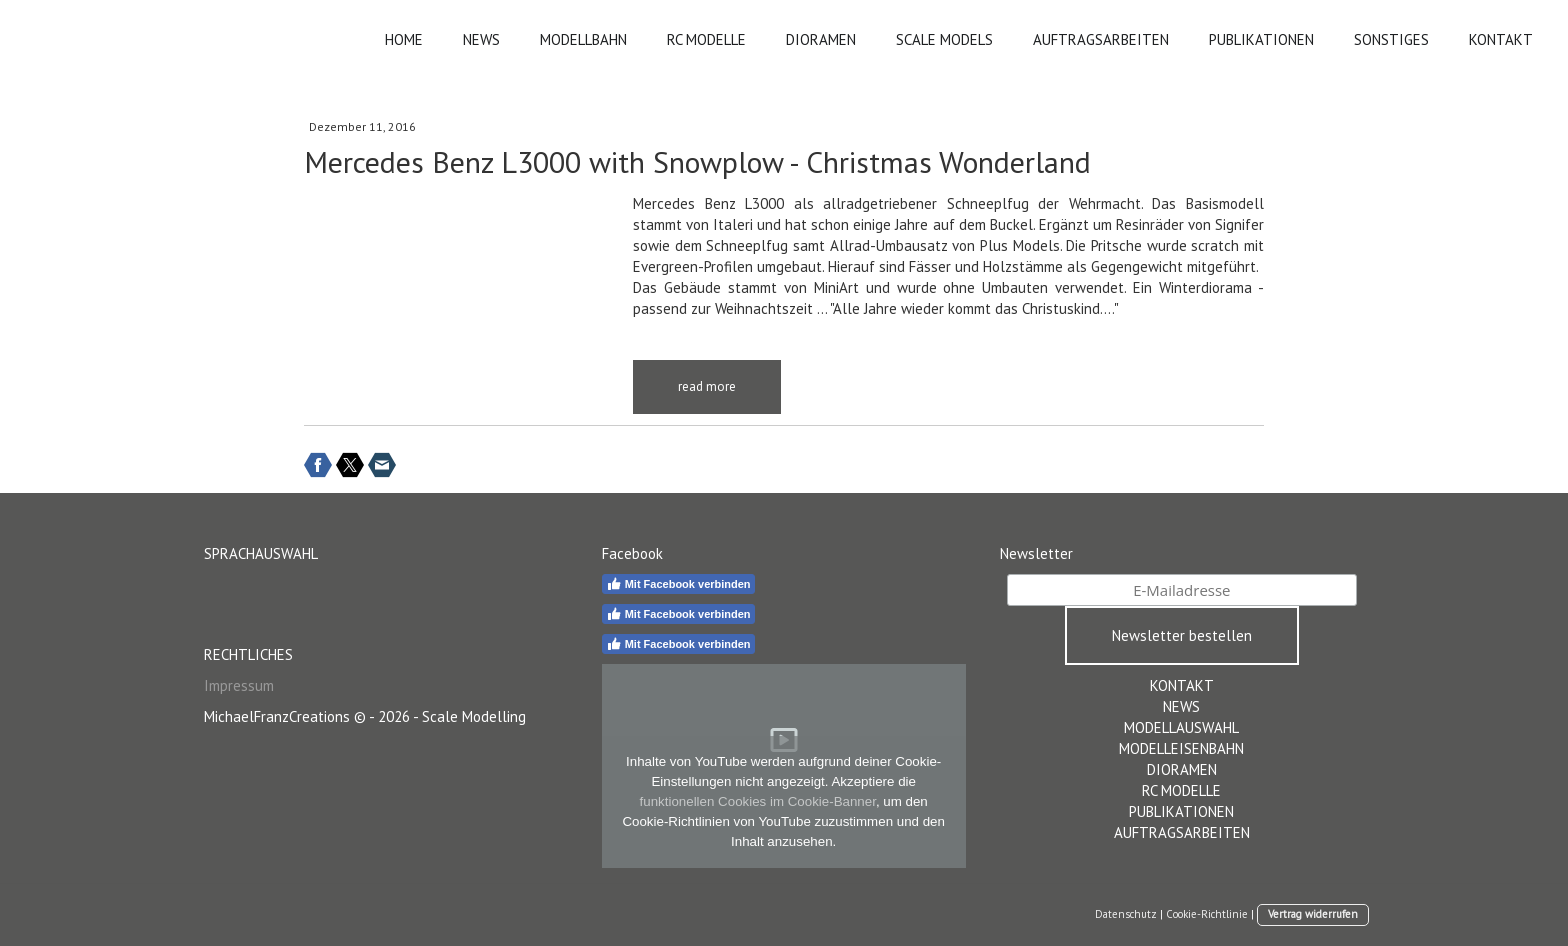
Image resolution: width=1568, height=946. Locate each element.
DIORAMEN (821, 39)
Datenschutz (1126, 914)
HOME (404, 39)
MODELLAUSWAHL (1181, 727)
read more (707, 386)
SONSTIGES (1391, 39)
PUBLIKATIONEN (1261, 39)
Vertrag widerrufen (1313, 914)
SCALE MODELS (944, 39)
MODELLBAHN (583, 39)
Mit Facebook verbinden (678, 584)
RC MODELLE (706, 39)
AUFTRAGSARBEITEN (1101, 39)
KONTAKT (1501, 39)
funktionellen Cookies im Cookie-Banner (758, 801)
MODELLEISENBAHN (1181, 748)
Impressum (239, 685)
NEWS (481, 39)
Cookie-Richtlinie (1207, 914)
